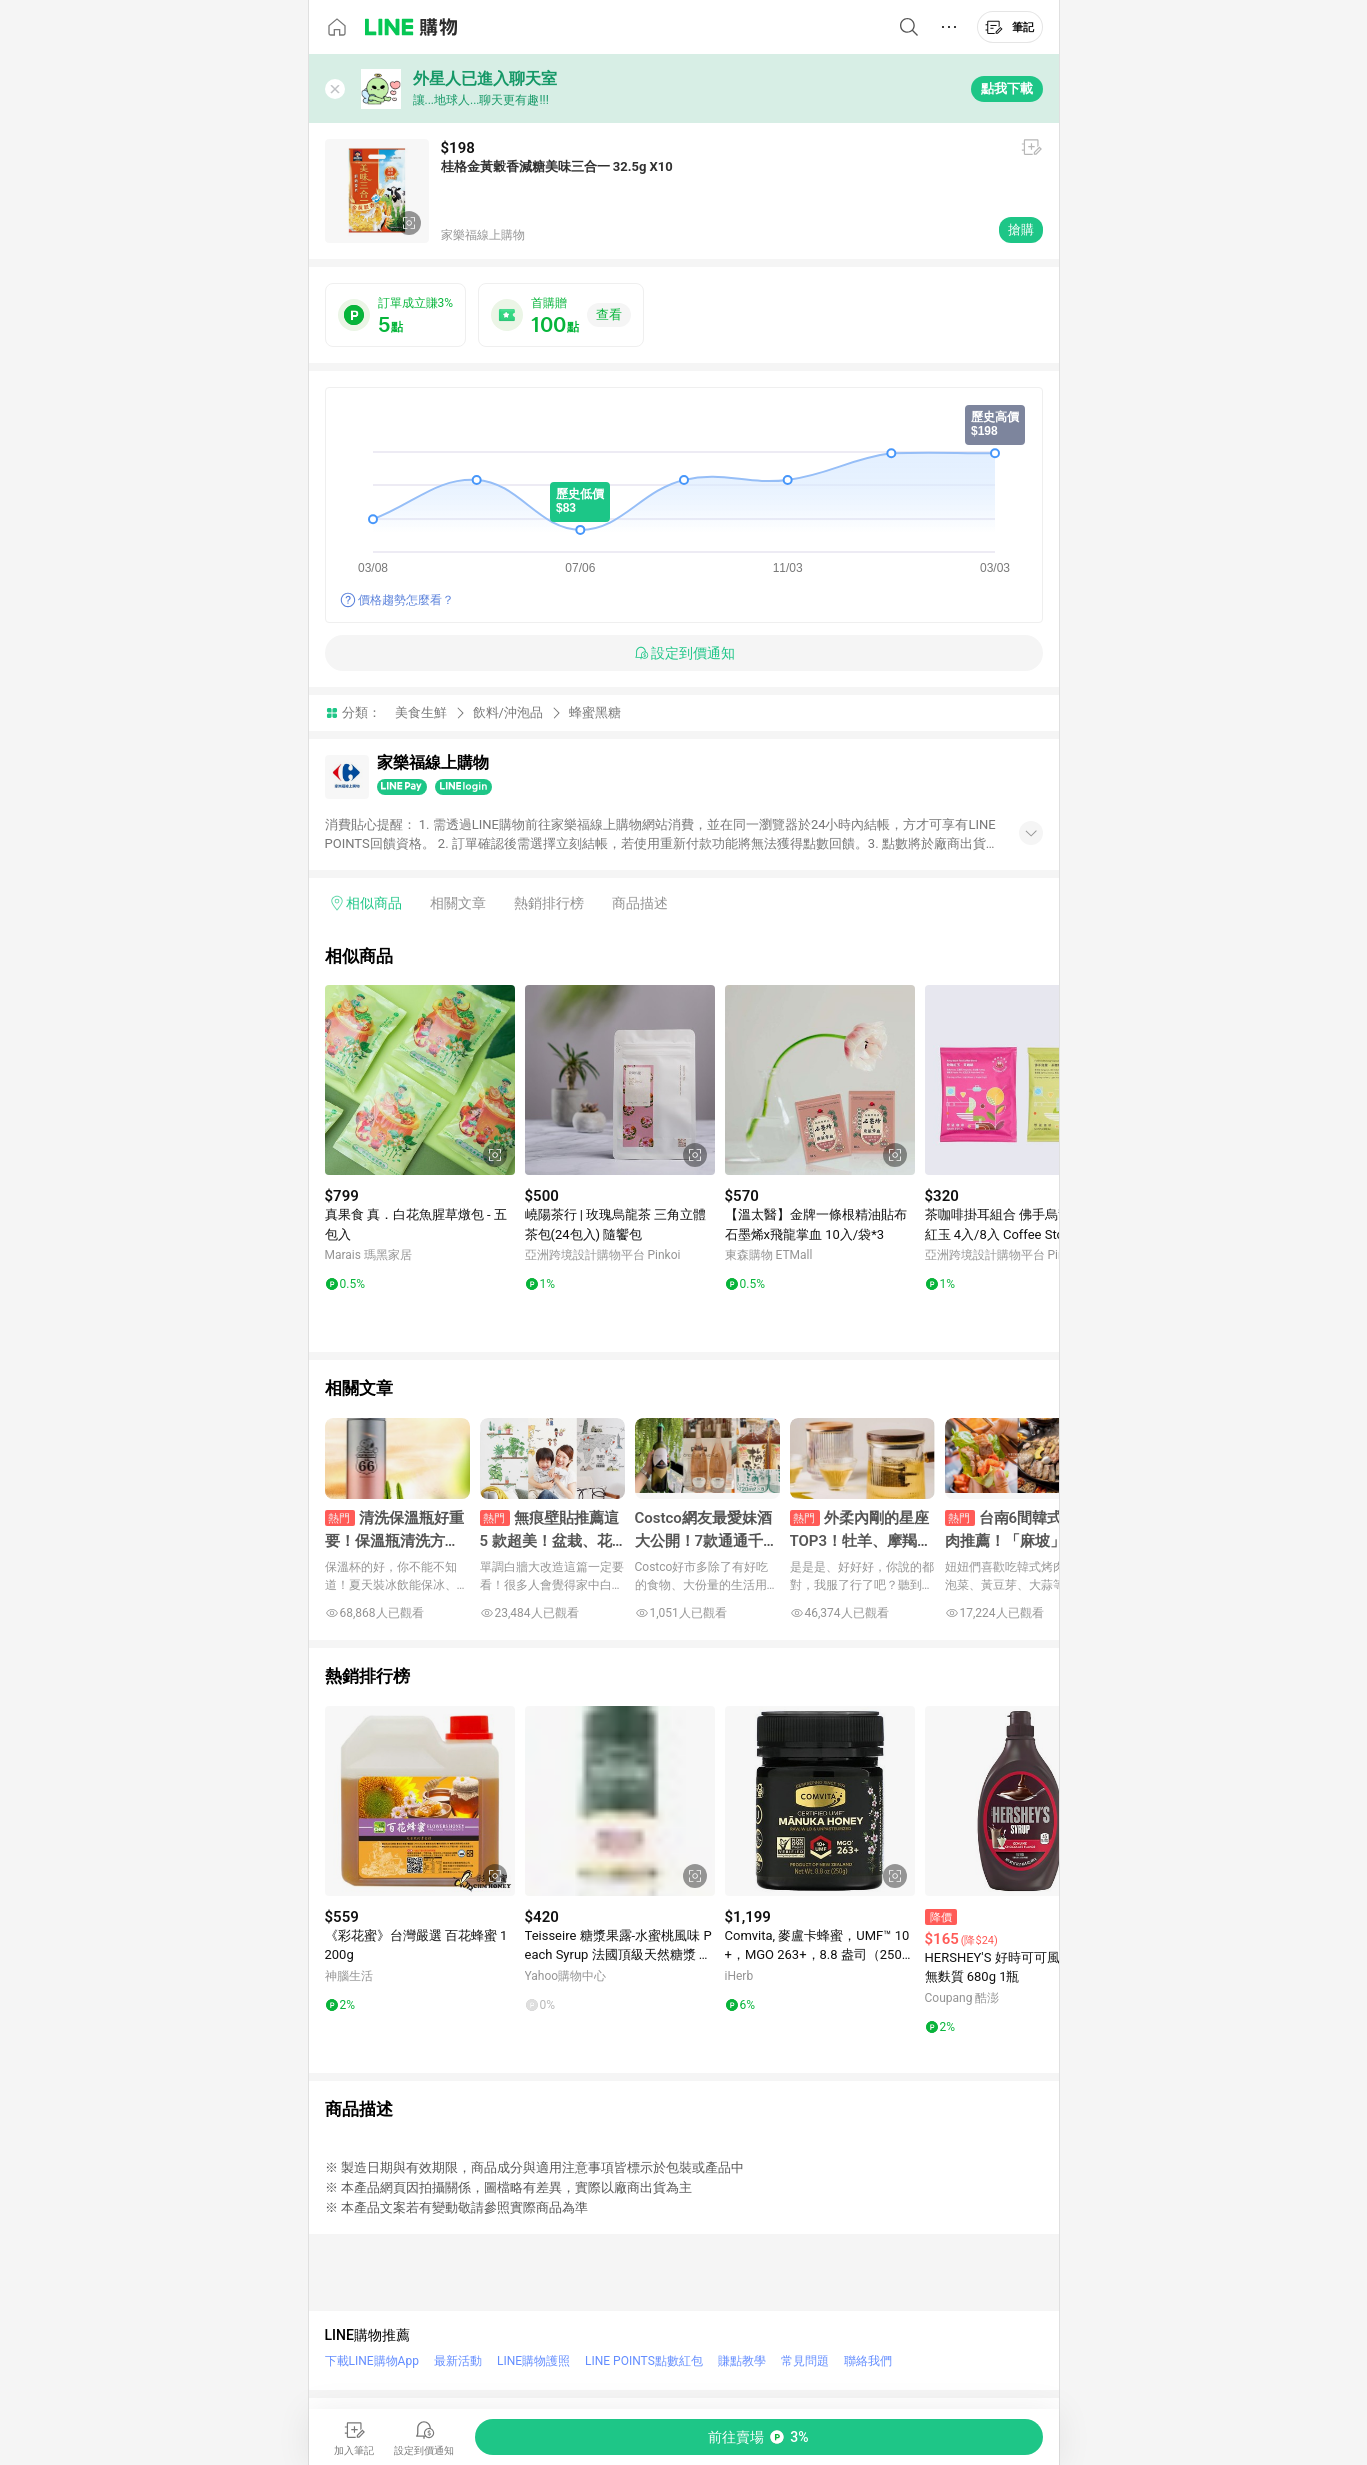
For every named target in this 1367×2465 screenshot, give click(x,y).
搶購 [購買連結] (1021, 229)
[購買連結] (759, 2437)
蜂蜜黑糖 (595, 712)
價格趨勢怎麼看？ (406, 600)
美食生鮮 (421, 712)
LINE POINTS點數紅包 (644, 2361)
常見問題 (805, 2361)
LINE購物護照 (533, 2361)
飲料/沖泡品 (508, 712)
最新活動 (458, 2361)
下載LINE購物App (372, 2361)
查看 (609, 314)
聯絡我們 (868, 2361)
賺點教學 (742, 2361)
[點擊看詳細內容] (420, 1080)
